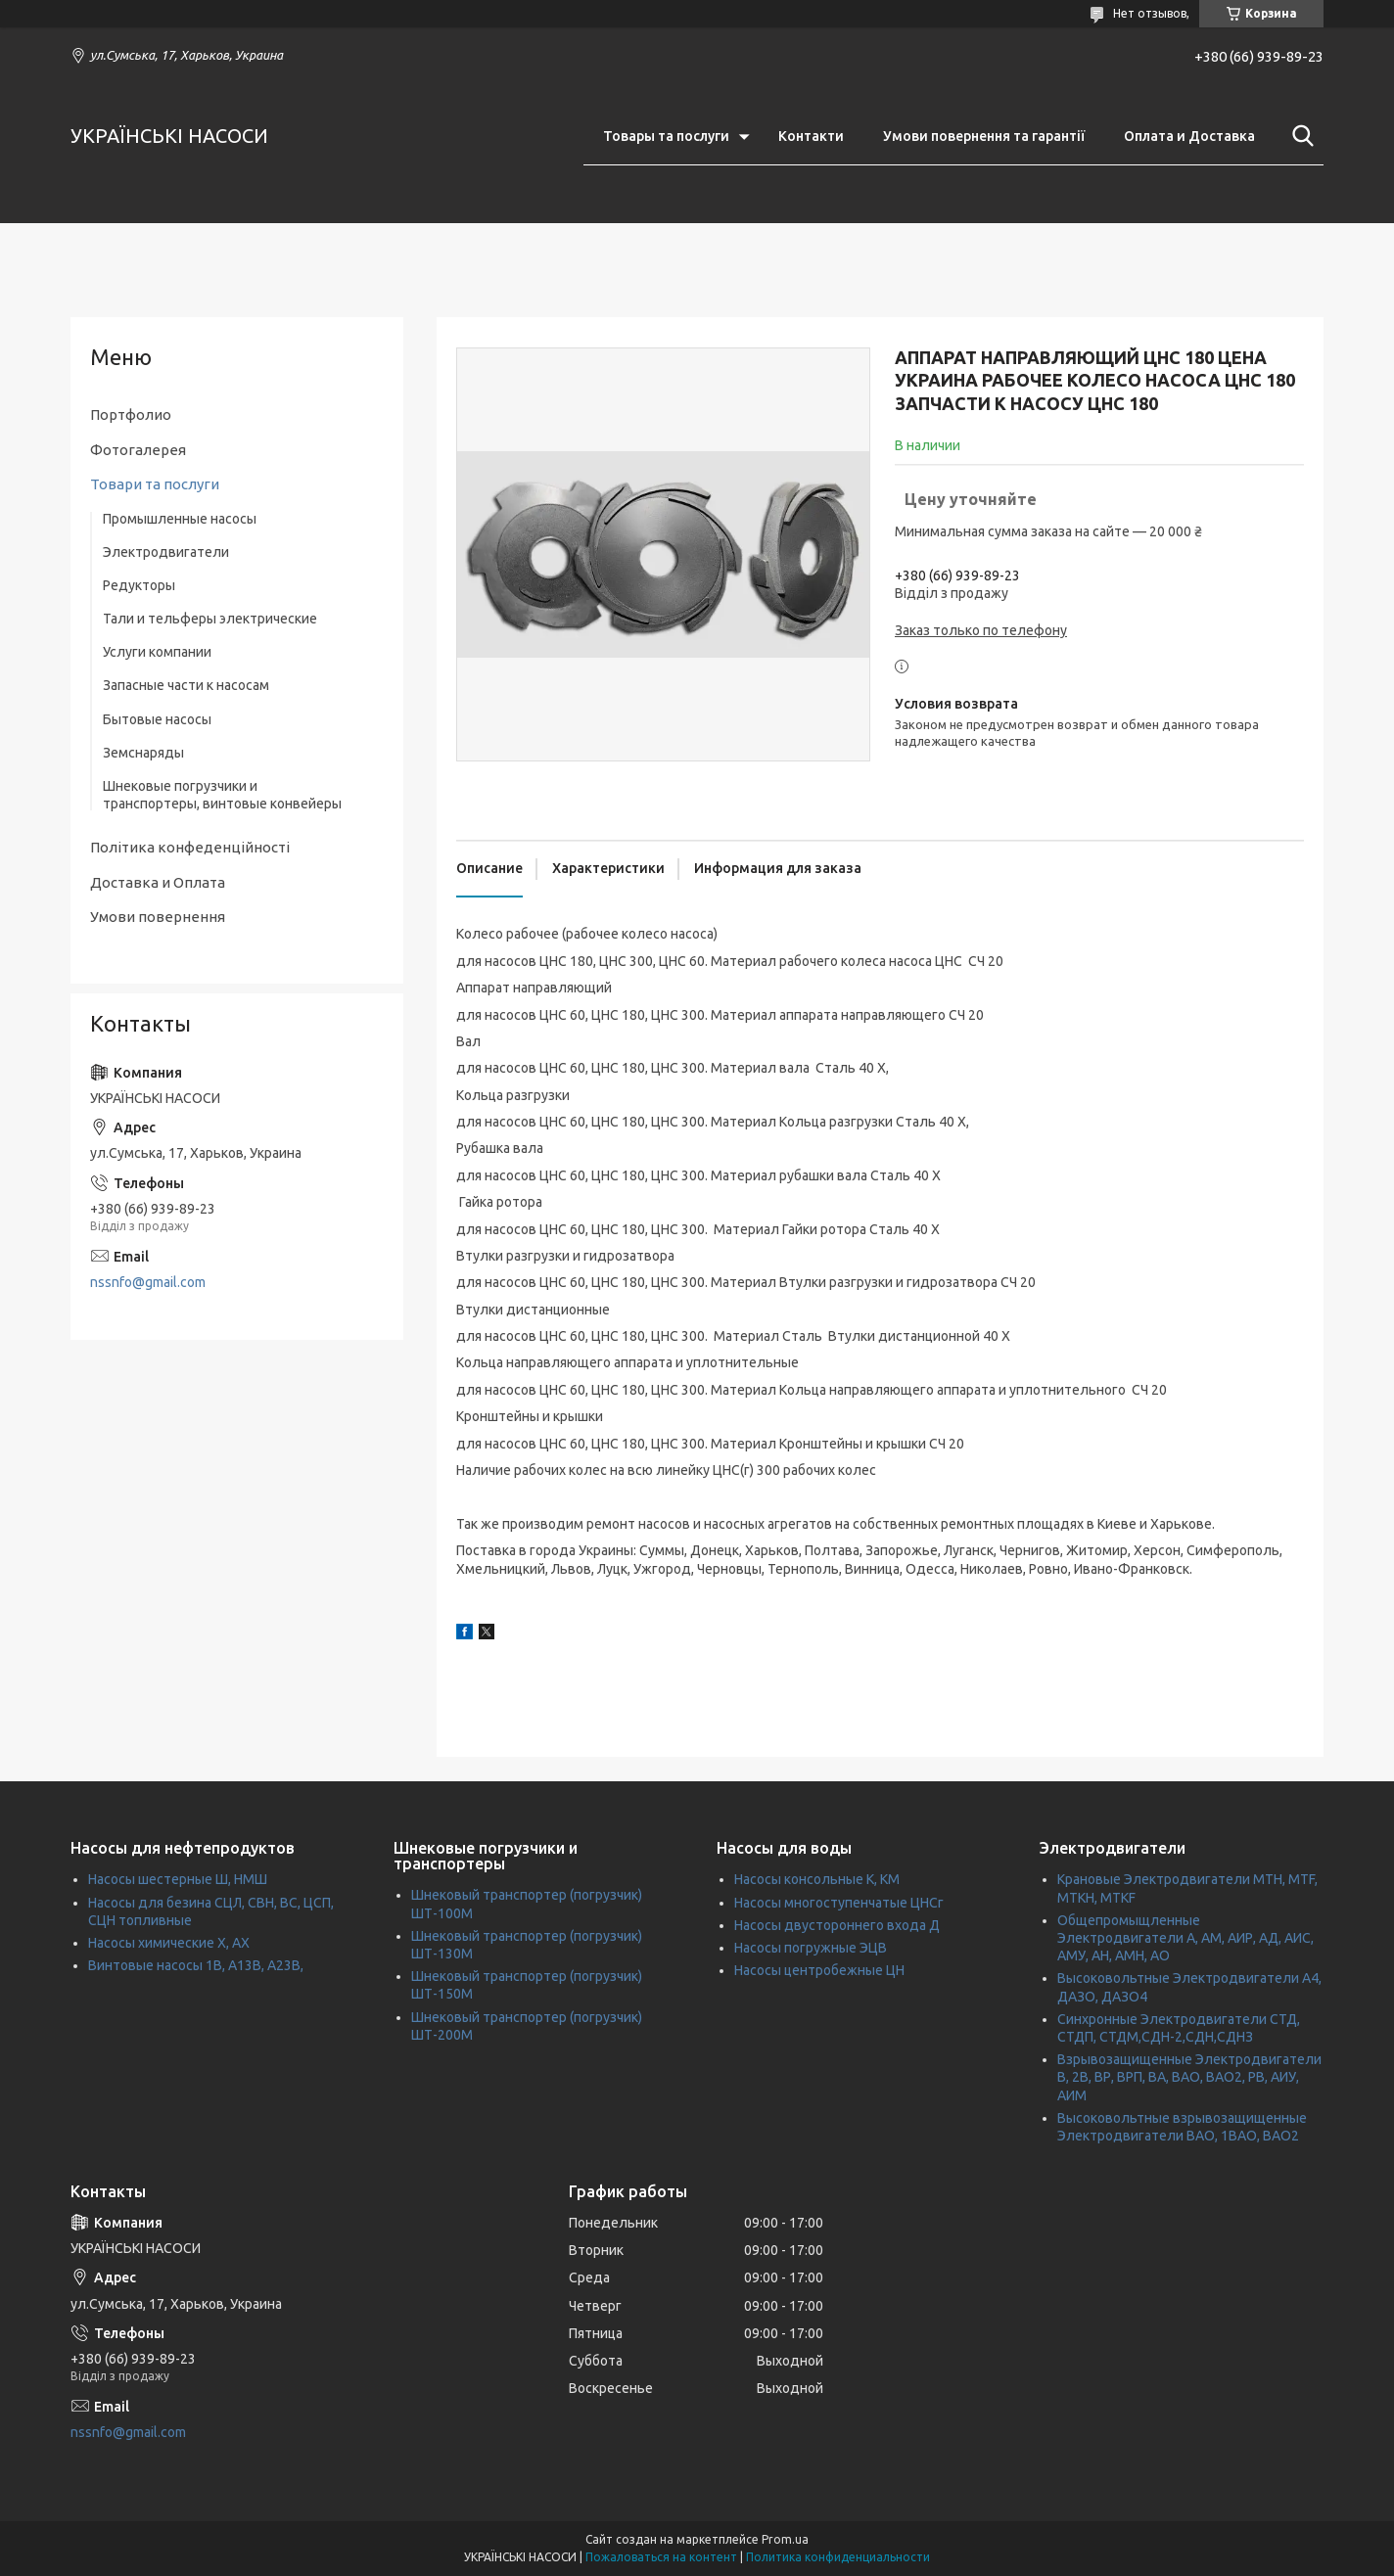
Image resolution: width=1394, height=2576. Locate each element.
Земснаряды (143, 752)
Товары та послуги (666, 136)
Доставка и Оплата (157, 882)
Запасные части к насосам (186, 685)
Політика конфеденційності (190, 847)
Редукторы (139, 585)
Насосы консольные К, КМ (817, 1879)
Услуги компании (157, 652)
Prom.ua (785, 2539)
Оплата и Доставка (1189, 136)
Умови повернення (157, 916)
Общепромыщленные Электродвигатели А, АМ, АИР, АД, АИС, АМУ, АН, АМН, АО (1185, 1937)
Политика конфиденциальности (838, 2557)
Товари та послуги (154, 484)
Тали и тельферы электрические (210, 618)
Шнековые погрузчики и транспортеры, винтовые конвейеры (222, 794)
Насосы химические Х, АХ (169, 1943)
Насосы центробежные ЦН (819, 1970)
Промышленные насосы (179, 519)
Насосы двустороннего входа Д (837, 1925)
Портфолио (130, 414)
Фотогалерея (138, 449)
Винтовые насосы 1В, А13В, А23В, (195, 1965)
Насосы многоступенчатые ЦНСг (839, 1902)
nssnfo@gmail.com (148, 1282)
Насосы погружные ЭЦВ (810, 1947)
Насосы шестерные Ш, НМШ (177, 1879)
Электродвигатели (166, 552)
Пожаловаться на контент (661, 2557)
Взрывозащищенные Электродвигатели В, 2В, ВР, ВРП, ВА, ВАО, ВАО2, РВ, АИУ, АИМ (1189, 2076)
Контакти (811, 136)
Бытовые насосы (157, 719)
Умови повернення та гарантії (984, 136)
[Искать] (1299, 136)
